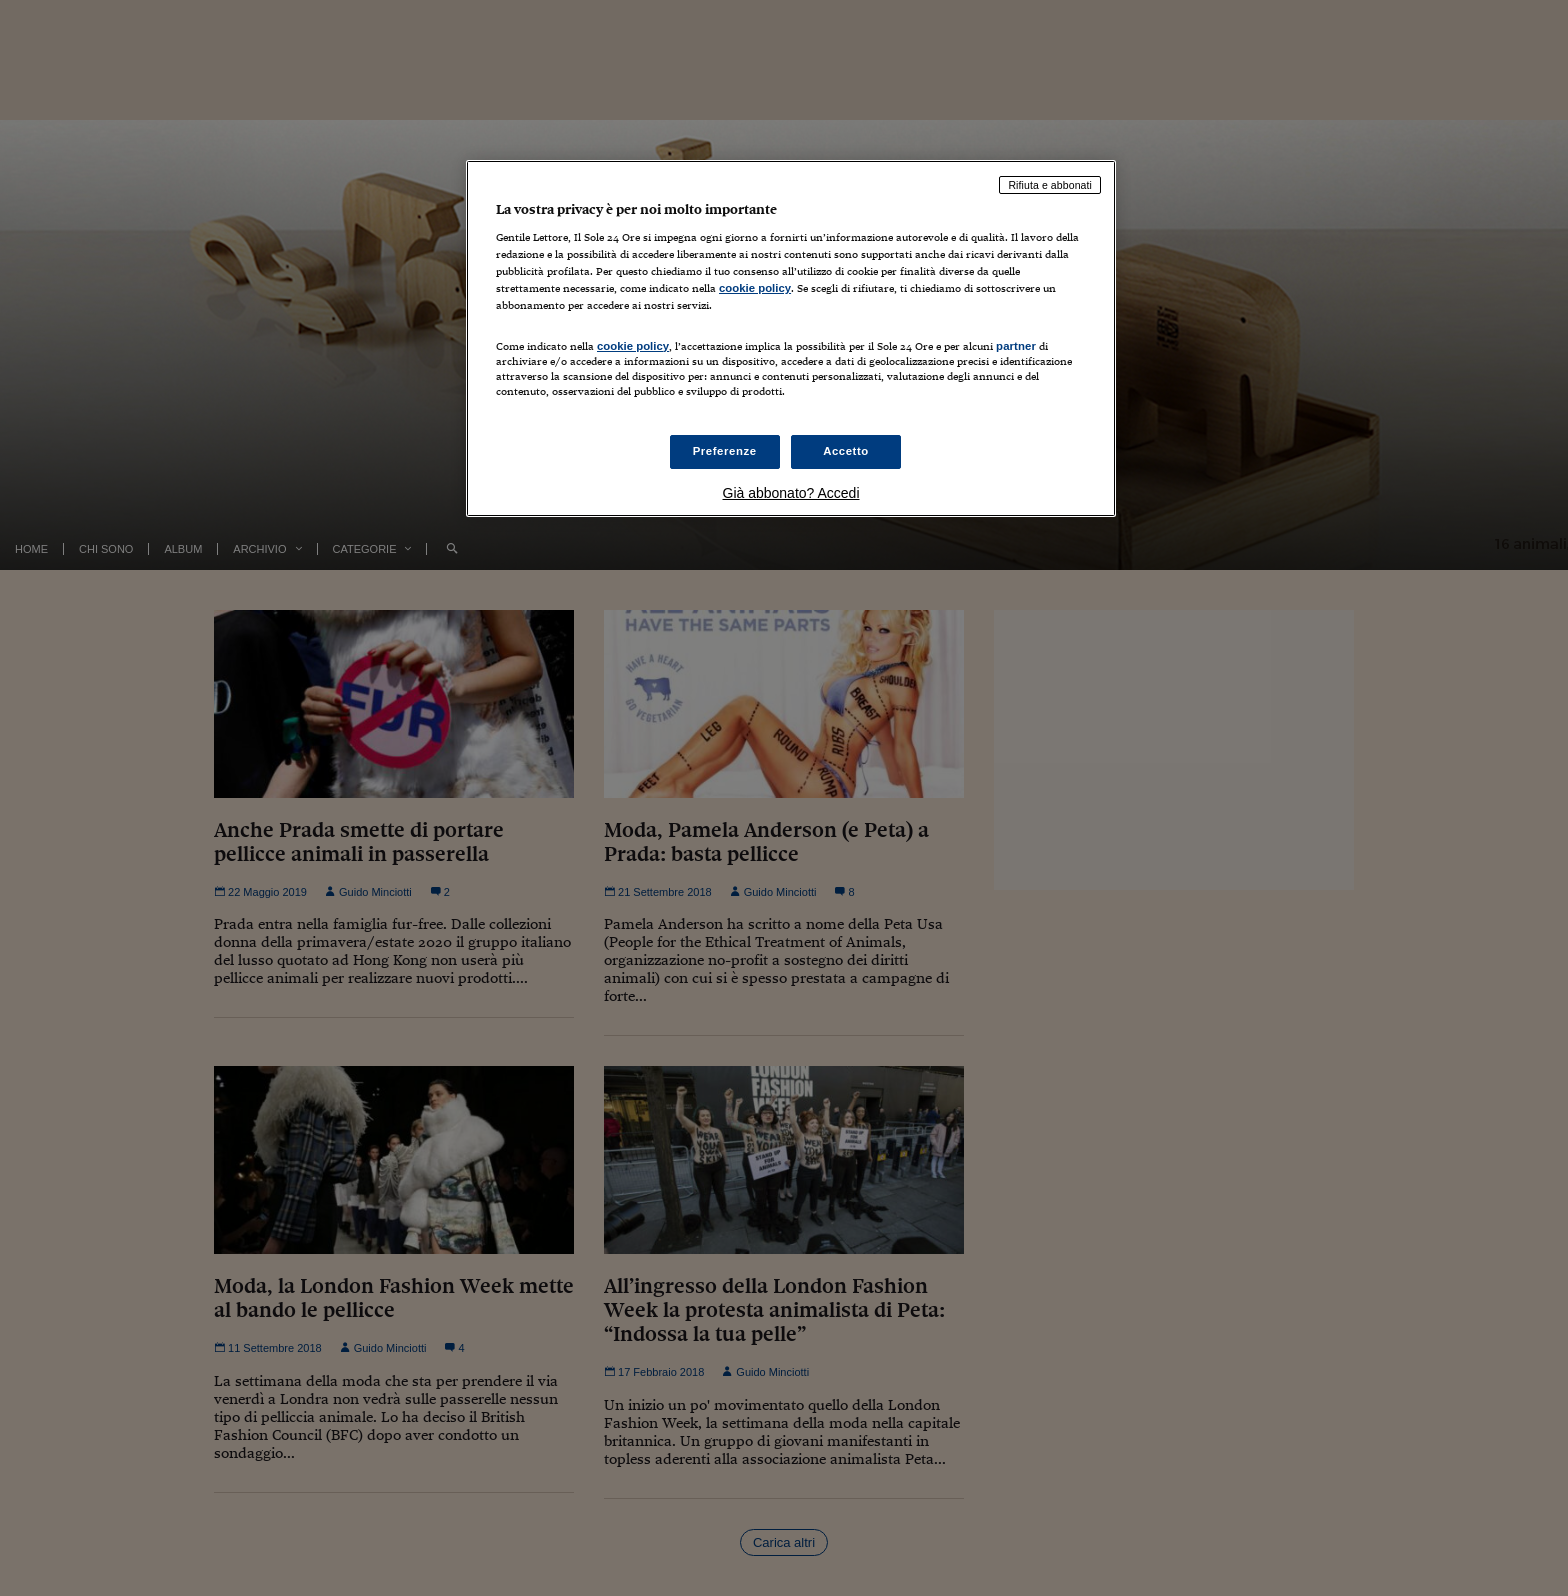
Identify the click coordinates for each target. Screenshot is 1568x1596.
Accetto (846, 451)
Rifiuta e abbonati (1050, 185)
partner (1016, 346)
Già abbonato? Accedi (791, 493)
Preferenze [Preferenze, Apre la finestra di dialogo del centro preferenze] (725, 451)
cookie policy (755, 288)
